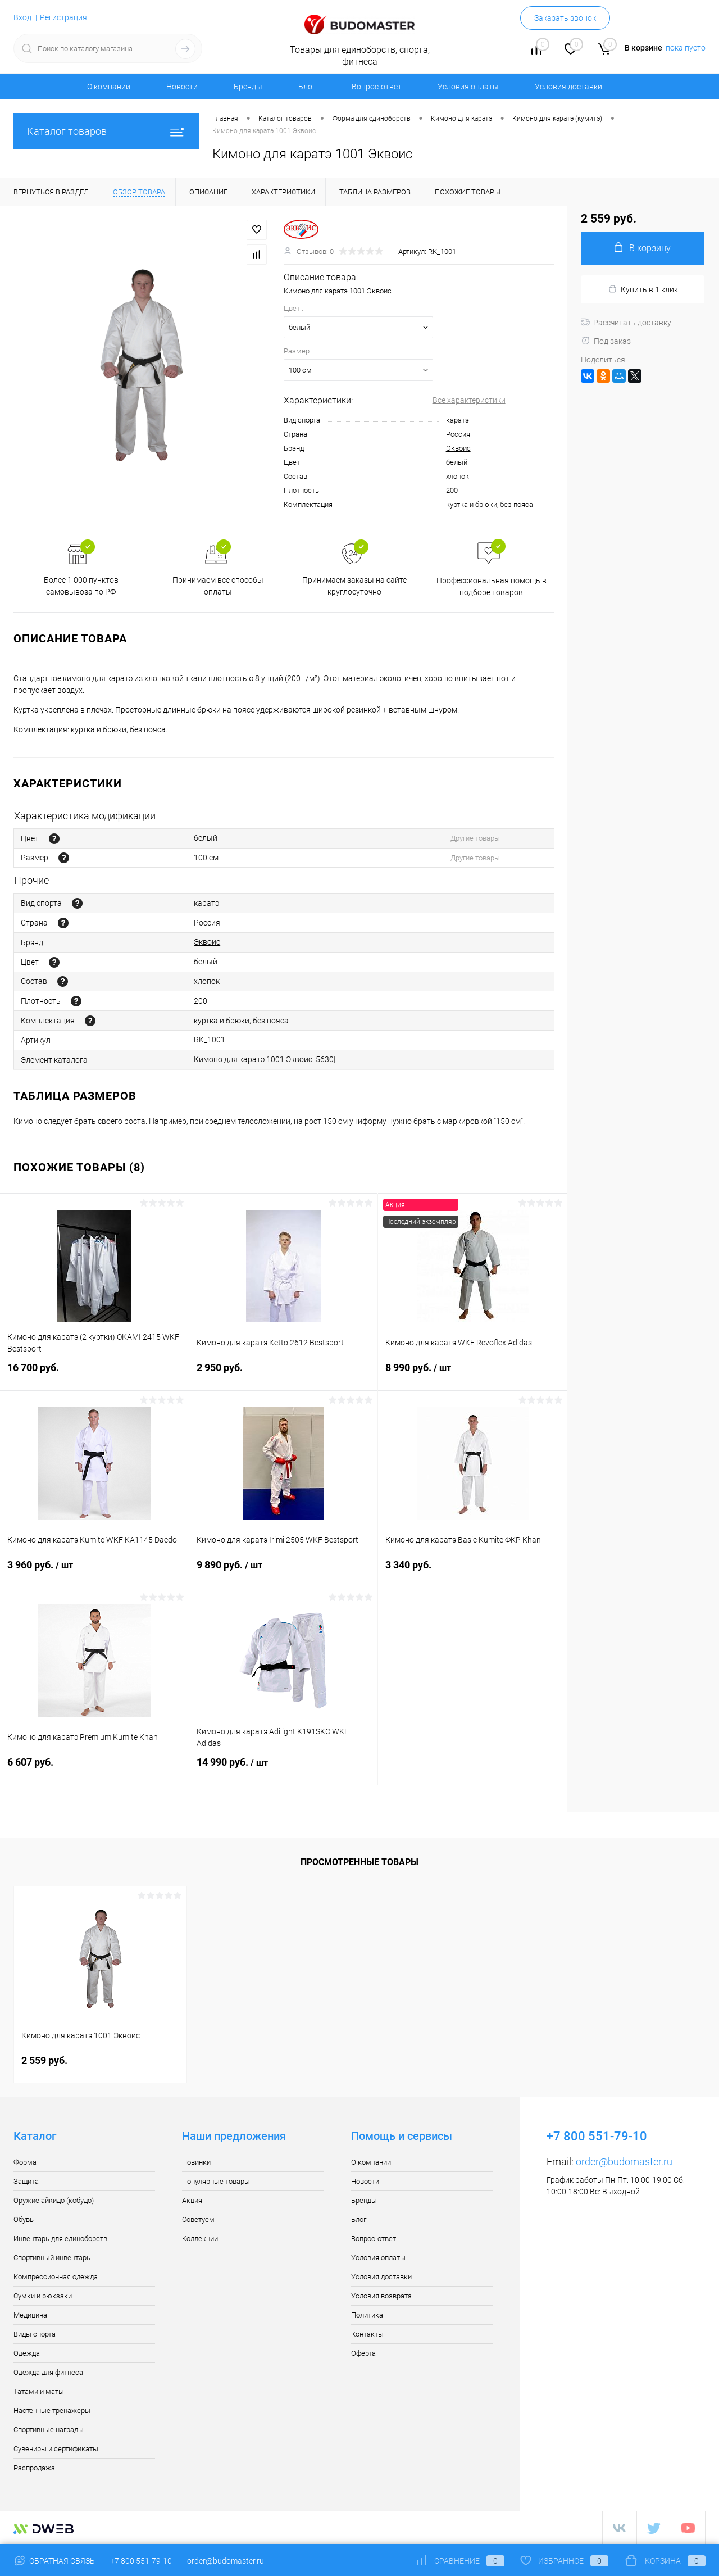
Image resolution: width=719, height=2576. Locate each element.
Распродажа (34, 2468)
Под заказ (606, 341)
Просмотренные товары (359, 1862)
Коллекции (200, 2238)
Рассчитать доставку (626, 322)
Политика (367, 2315)
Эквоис (458, 448)
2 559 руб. (44, 2060)
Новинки (196, 2162)
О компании (108, 86)
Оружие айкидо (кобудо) (53, 2200)
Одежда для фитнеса (48, 2372)
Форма (25, 2162)
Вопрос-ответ (377, 86)
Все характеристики (469, 400)
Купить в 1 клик (643, 289)
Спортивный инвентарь (51, 2257)
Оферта (363, 2353)
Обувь (23, 2219)
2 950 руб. (284, 1374)
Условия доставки (568, 86)
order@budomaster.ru (624, 2161)
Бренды (248, 86)
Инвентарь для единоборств (60, 2238)
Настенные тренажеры (51, 2410)
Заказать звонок (565, 17)
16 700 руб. (94, 1374)
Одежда (26, 2353)
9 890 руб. (284, 1572)
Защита (26, 2181)
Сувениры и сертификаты (55, 2449)
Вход (22, 17)
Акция (192, 2200)
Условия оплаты (468, 86)
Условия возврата (381, 2296)
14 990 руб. (284, 1769)
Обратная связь (54, 2560)
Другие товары (475, 838)
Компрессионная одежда (55, 2277)
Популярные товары (216, 2181)
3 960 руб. (94, 1572)
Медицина (30, 2315)
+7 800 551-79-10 (141, 2560)
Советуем (198, 2219)
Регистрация (63, 17)
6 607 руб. (94, 1768)
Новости (182, 86)
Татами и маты (38, 2391)
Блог (307, 86)
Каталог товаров (106, 131)
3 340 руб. (472, 1571)
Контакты (367, 2334)
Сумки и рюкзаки (42, 2296)
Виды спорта (34, 2334)
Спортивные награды (48, 2429)
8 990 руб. (472, 1374)
